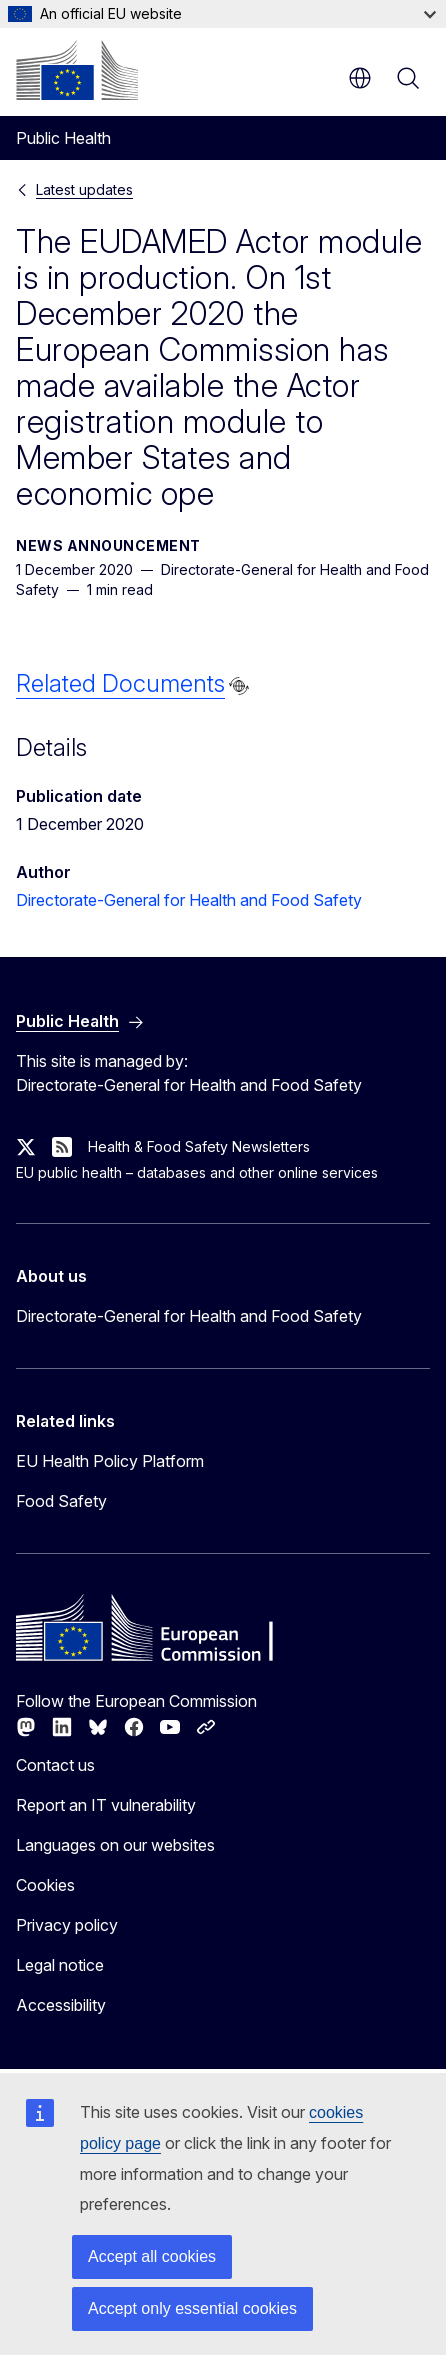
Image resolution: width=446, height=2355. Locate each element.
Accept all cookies (152, 2256)
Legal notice (60, 1965)
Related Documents (120, 683)
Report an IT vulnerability (106, 1805)
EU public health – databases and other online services (197, 1172)
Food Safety (61, 1501)
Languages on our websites (115, 1845)
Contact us (55, 1765)
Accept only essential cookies (192, 2308)
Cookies (45, 1885)
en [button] (360, 78)
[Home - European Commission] (77, 70)
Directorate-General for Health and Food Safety (189, 900)
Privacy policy (67, 1925)
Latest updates (84, 189)
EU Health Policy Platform (110, 1461)
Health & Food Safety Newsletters (199, 1146)
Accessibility (61, 2005)
